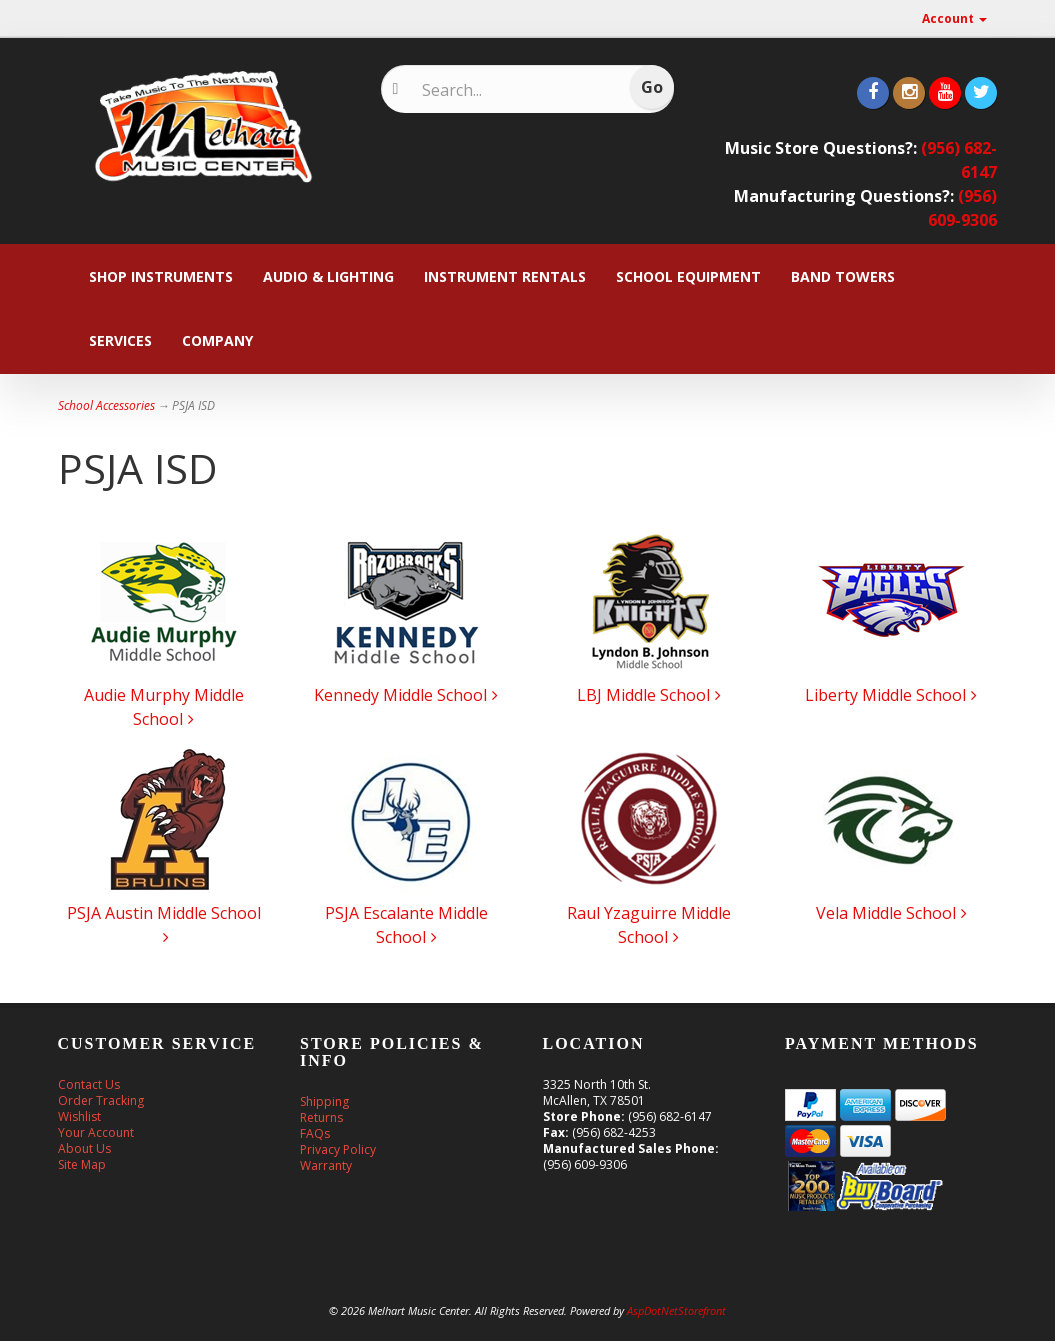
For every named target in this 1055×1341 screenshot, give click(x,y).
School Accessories (106, 405)
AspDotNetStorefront (676, 1310)
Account (954, 18)
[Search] (515, 90)
